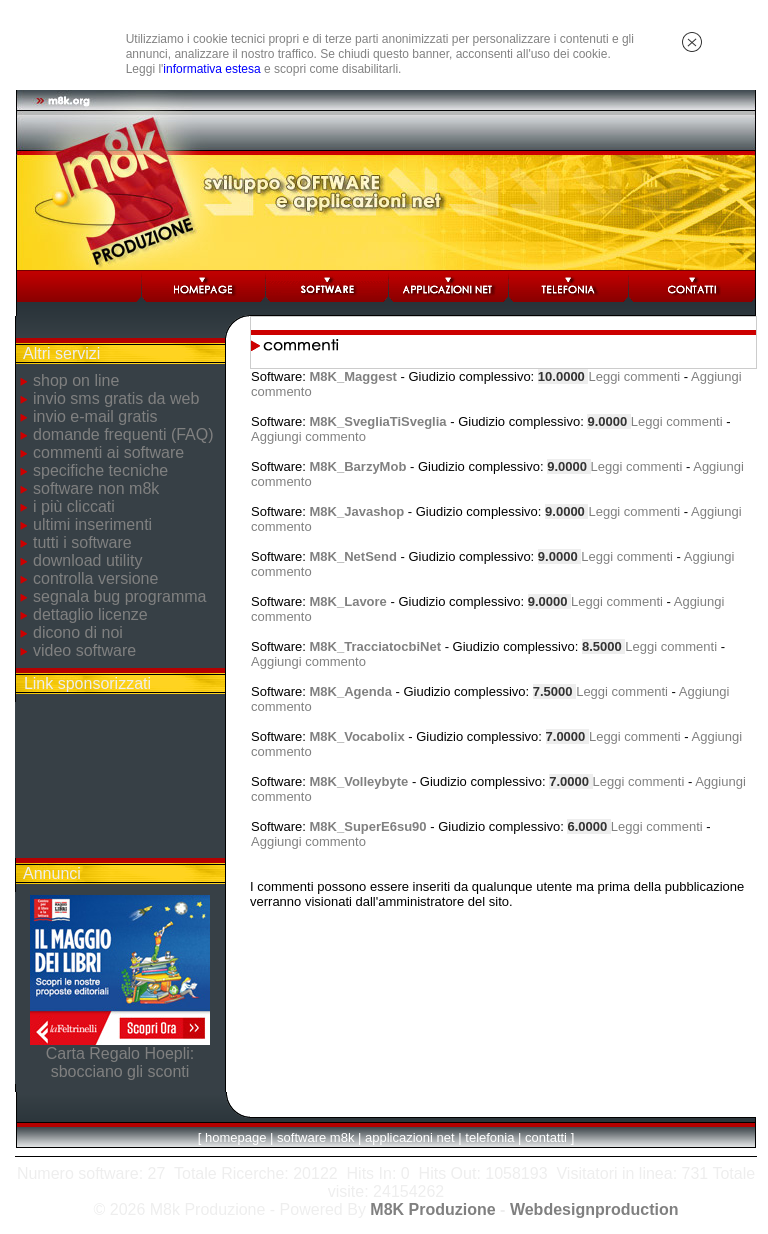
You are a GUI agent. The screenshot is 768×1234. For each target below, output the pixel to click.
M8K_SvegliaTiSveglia (378, 421)
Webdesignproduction (594, 1209)
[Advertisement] (120, 780)
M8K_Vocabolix (357, 736)
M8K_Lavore (348, 601)
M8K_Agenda (351, 691)
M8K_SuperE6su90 (368, 826)
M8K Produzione (432, 1209)
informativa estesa (211, 69)
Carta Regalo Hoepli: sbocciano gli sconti (120, 1062)
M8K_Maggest (353, 376)
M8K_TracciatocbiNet (376, 646)
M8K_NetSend (353, 556)
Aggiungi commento (308, 436)
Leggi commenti (634, 376)
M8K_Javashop (357, 511)
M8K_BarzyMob (358, 466)
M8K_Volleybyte (359, 781)
